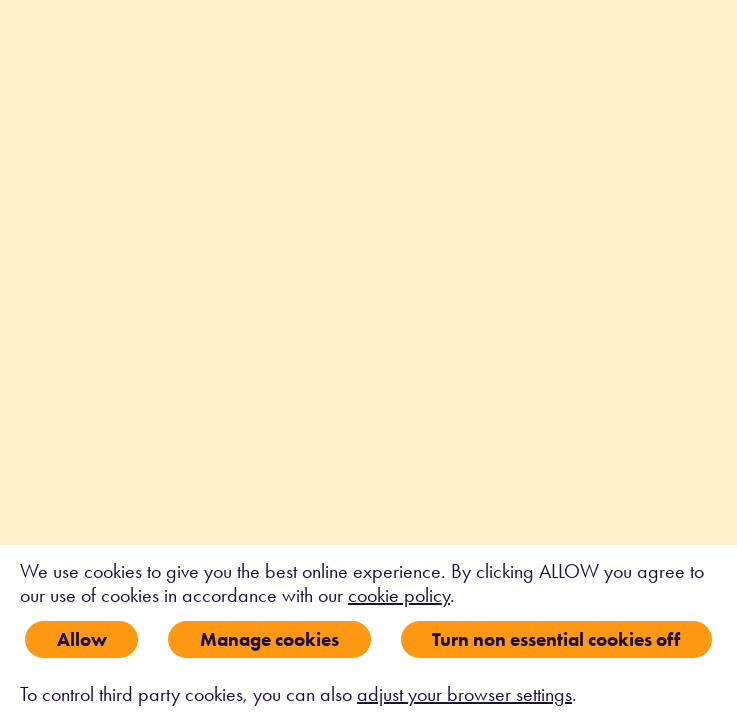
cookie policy (399, 595)
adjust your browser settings (464, 694)
